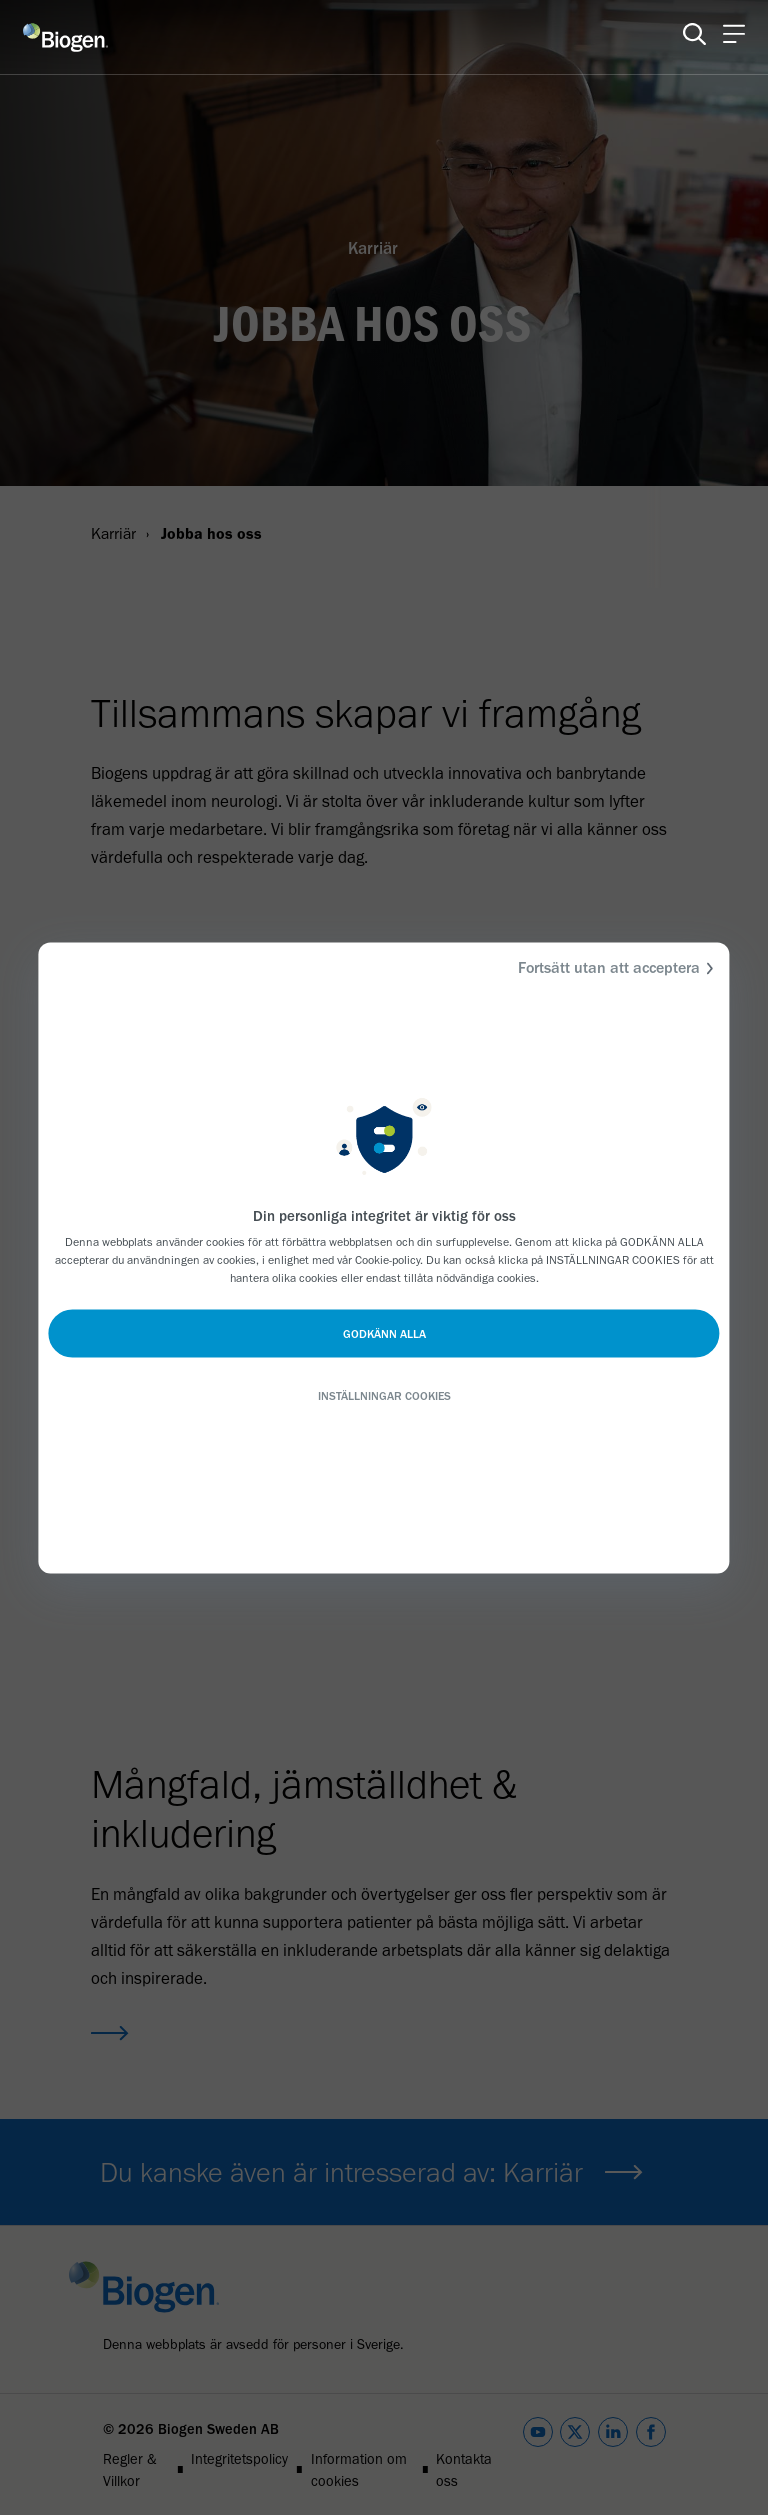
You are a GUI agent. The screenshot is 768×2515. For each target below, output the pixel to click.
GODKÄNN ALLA (384, 1333)
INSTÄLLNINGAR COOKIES (384, 1395)
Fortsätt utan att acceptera (619, 967)
